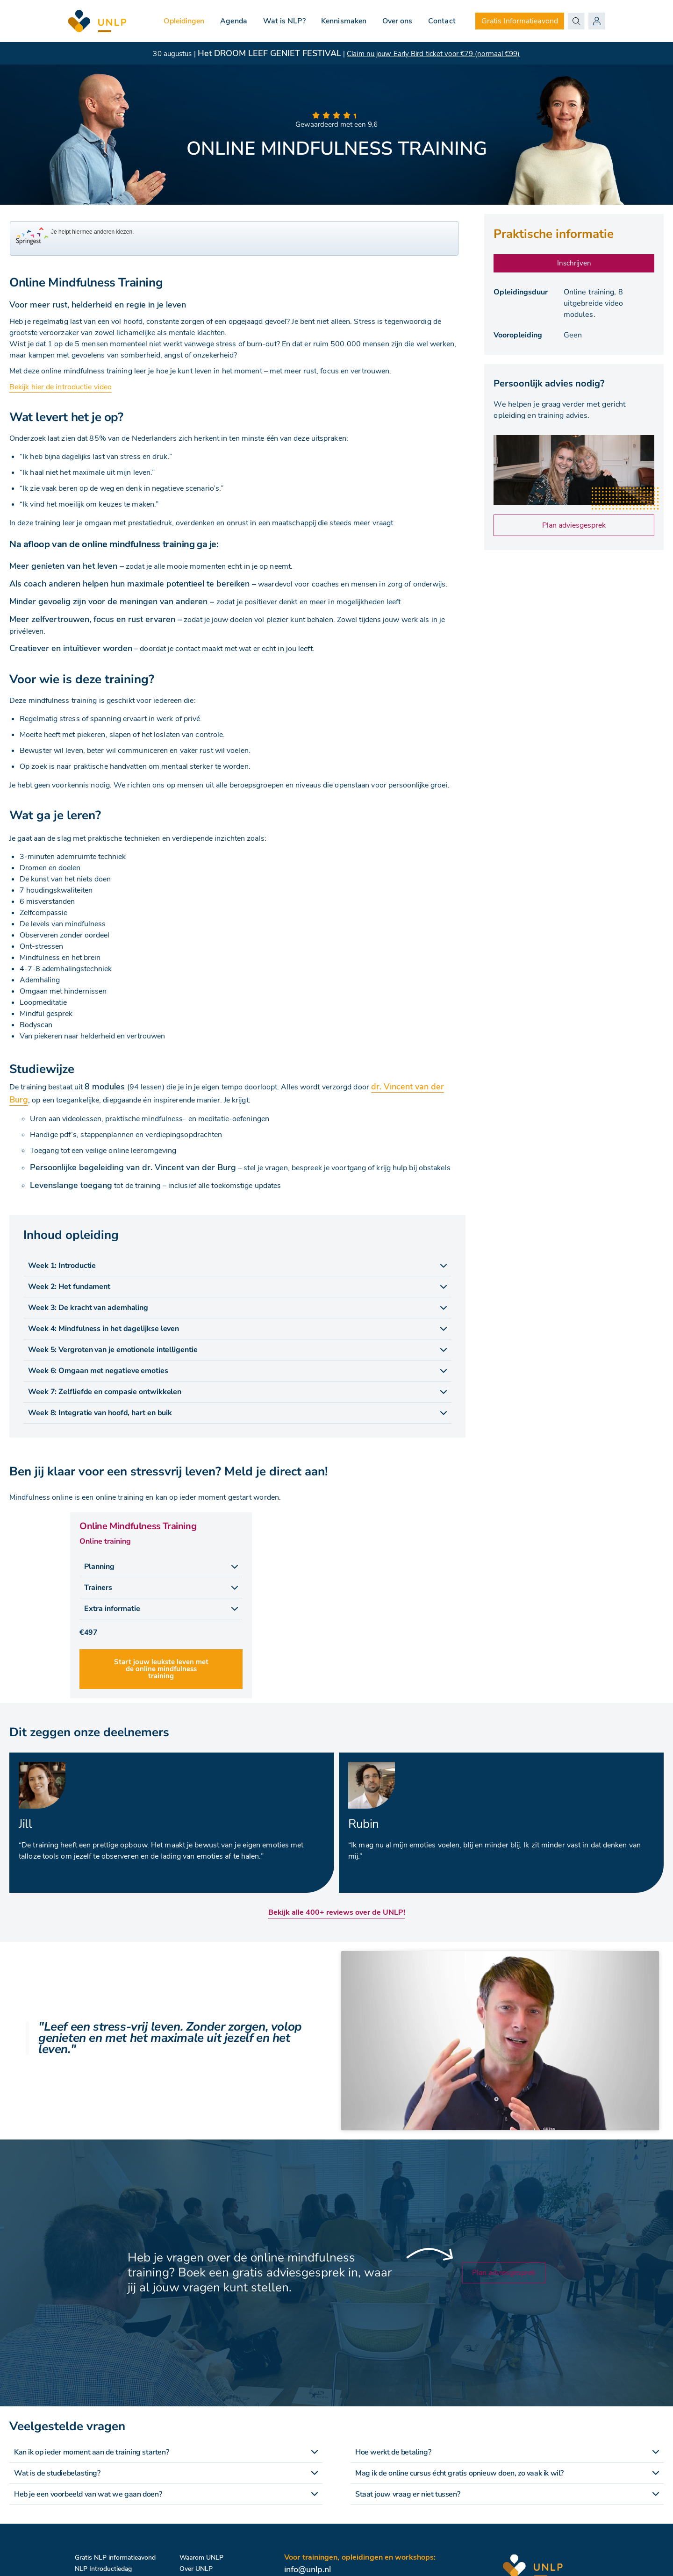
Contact (442, 21)
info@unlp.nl (307, 2569)
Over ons (397, 21)
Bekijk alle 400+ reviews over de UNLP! (336, 1912)
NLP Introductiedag (103, 2568)
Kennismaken (343, 21)
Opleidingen (183, 21)
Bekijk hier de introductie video (60, 387)
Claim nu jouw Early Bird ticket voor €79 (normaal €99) (433, 53)
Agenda (232, 21)
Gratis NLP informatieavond (115, 2557)
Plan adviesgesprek (574, 525)
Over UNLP (196, 2568)
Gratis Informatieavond (519, 21)
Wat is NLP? (283, 21)
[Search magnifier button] (576, 21)
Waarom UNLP (201, 2557)
